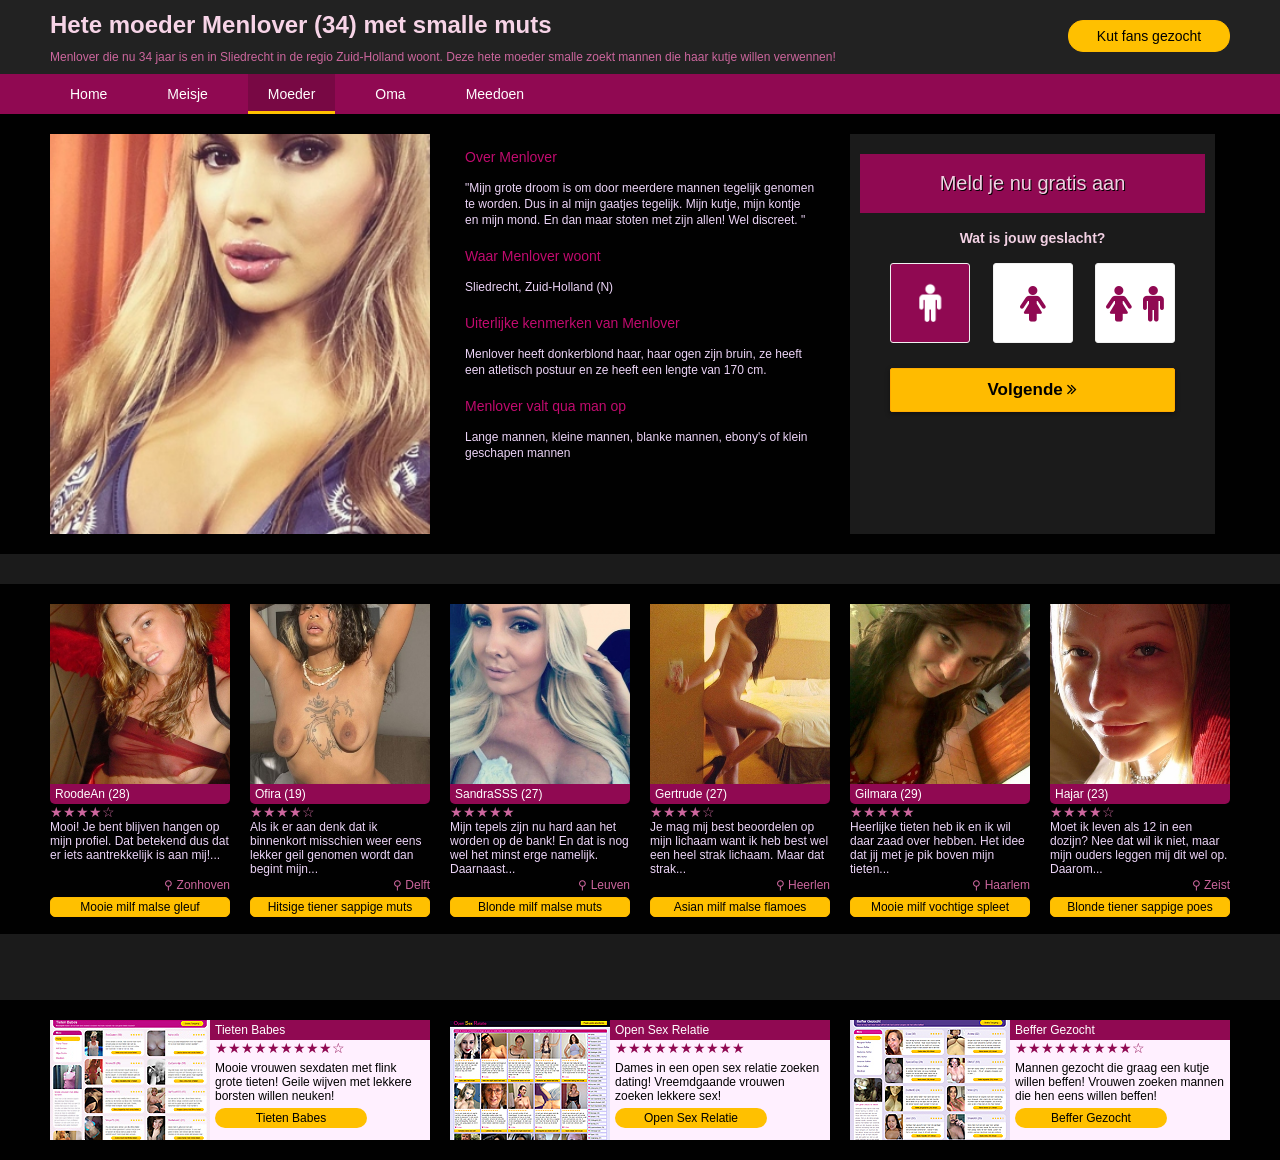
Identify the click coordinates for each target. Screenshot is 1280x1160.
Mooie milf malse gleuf (139, 907)
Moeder (291, 94)
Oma (390, 94)
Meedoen (495, 94)
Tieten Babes (291, 1118)
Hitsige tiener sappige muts (340, 907)
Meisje (187, 94)
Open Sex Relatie (691, 1118)
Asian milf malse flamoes (740, 907)
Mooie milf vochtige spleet (940, 907)
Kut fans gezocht (1149, 36)
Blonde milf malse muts (540, 907)
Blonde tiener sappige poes (1139, 907)
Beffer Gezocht (1091, 1118)
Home (88, 94)
